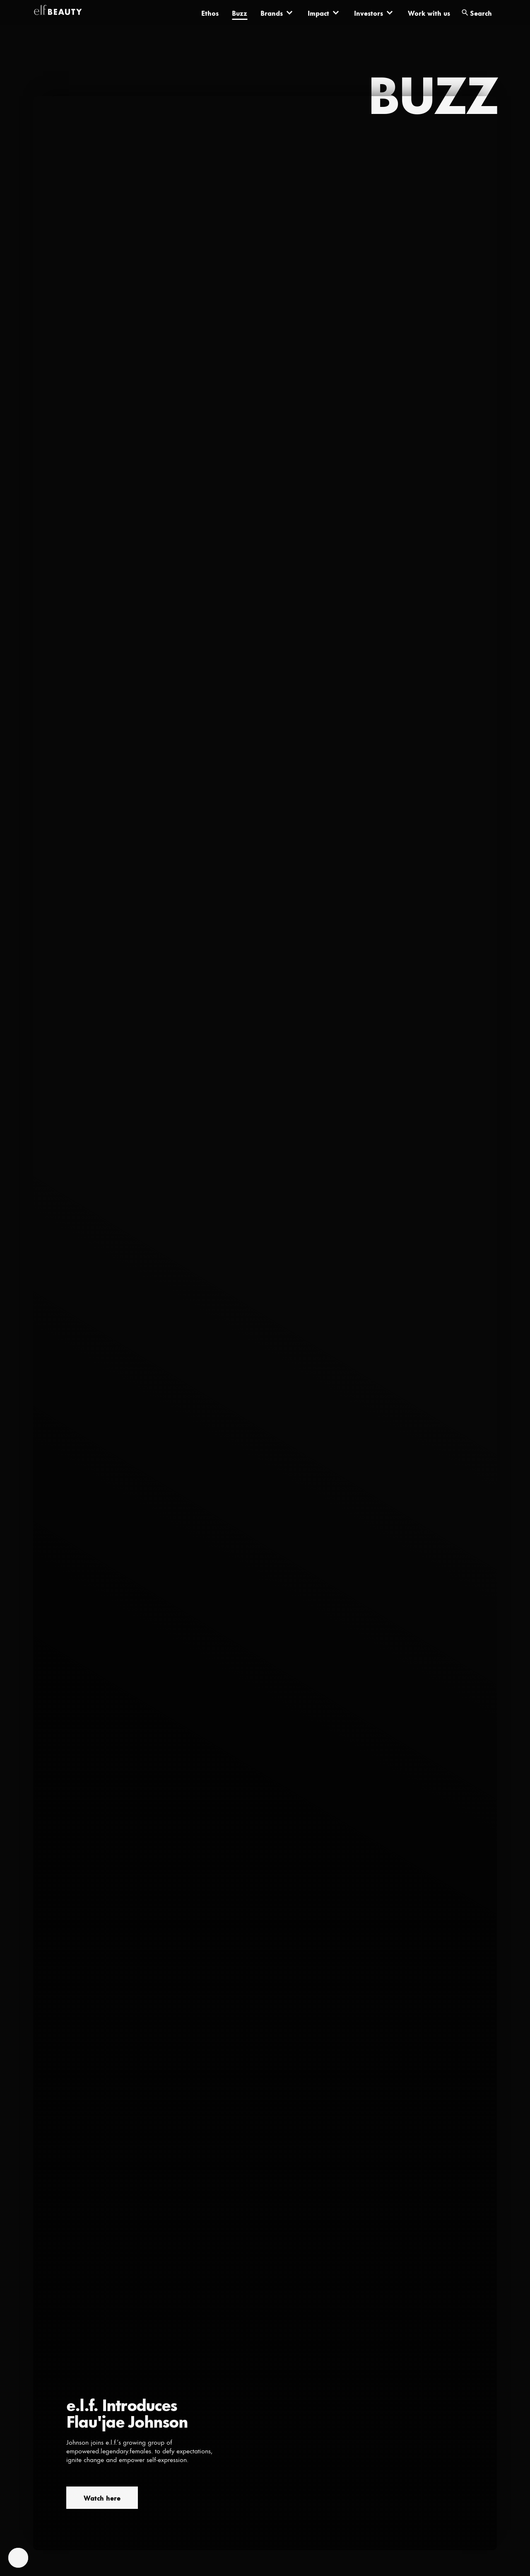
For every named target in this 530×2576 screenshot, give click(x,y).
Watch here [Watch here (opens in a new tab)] (102, 2497)
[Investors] (374, 12)
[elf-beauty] (58, 12)
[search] (477, 12)
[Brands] (277, 12)
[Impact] (324, 12)
